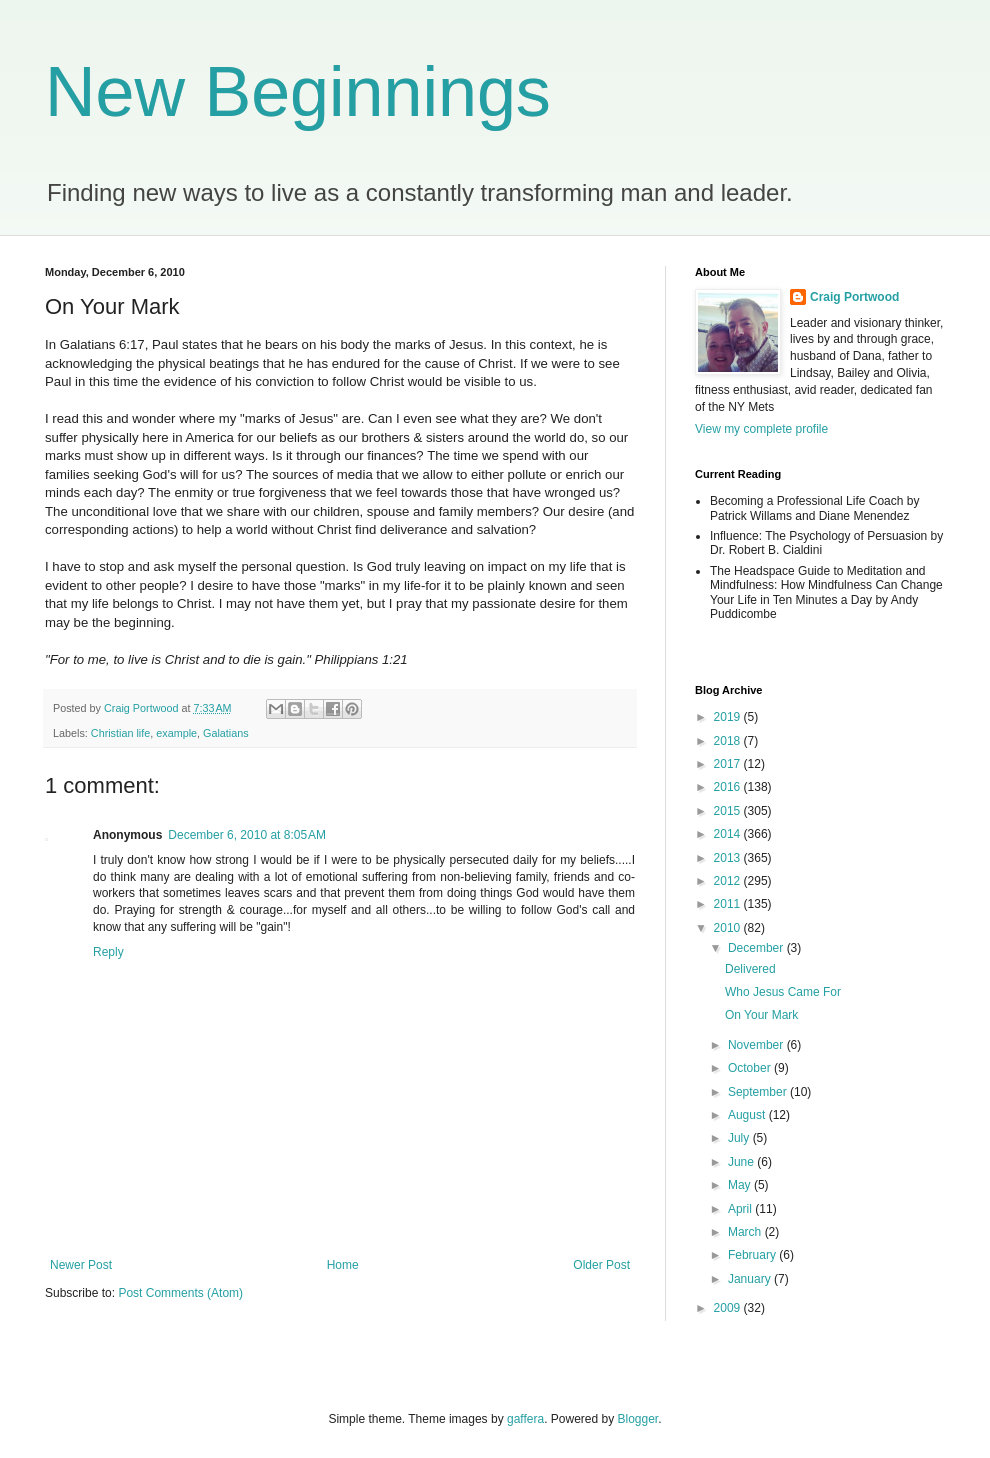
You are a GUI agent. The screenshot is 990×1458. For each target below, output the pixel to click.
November (757, 1045)
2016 (729, 787)
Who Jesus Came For (783, 992)
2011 (729, 904)
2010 (729, 928)
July (740, 1138)
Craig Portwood (854, 297)
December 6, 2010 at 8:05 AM (247, 835)
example (176, 733)
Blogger (638, 1419)
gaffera (525, 1419)
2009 (729, 1308)
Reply (108, 952)
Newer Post (81, 1265)
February (753, 1255)
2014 (729, 834)
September (759, 1092)
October (751, 1068)
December (757, 948)
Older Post (601, 1265)
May (741, 1185)
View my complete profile (761, 429)
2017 (729, 764)
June (742, 1162)
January (751, 1279)
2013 (729, 858)
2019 (729, 717)
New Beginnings (298, 92)
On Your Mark (761, 1015)
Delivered (750, 969)
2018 (729, 741)
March (746, 1232)
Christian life (120, 733)
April (741, 1209)
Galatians (226, 733)
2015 (729, 811)
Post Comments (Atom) (180, 1293)
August (748, 1115)
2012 (729, 881)
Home (343, 1265)
